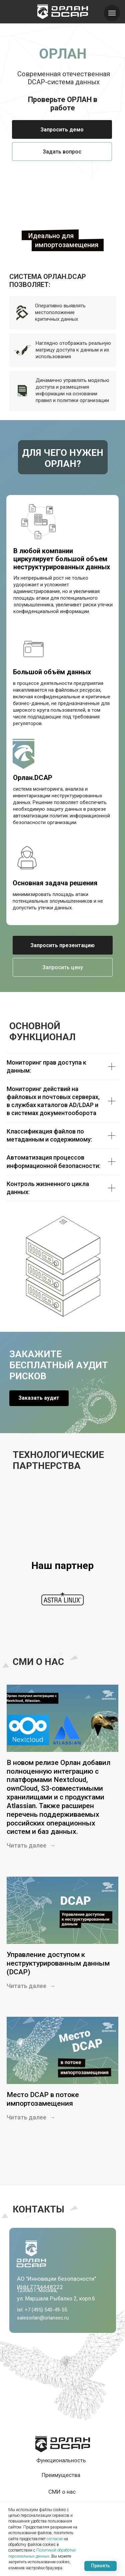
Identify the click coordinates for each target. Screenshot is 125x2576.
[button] (62, 129)
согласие (55, 2539)
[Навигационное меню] (112, 13)
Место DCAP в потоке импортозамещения (43, 2099)
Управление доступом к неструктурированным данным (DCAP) (58, 1963)
